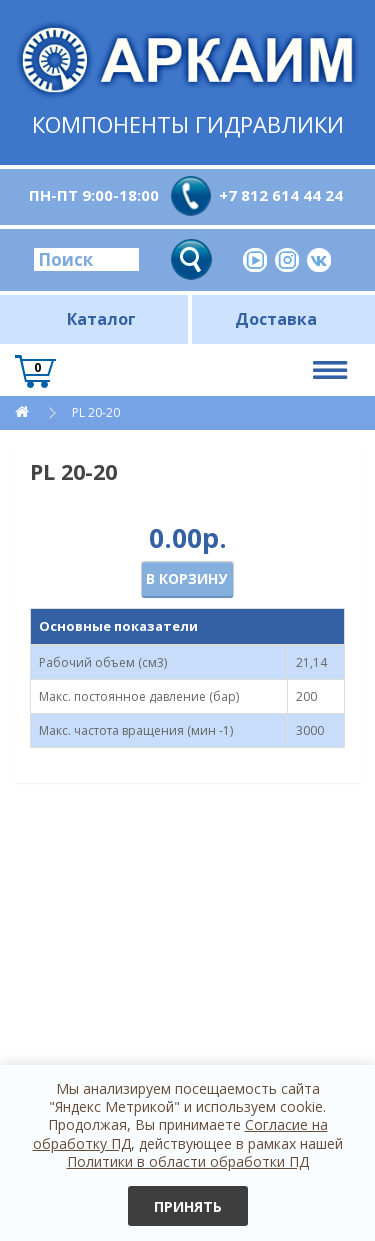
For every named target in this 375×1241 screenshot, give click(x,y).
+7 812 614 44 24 (281, 195)
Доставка (276, 319)
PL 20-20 (96, 412)
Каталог (101, 319)
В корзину (186, 578)
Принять (188, 1206)
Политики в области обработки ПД (188, 1161)
